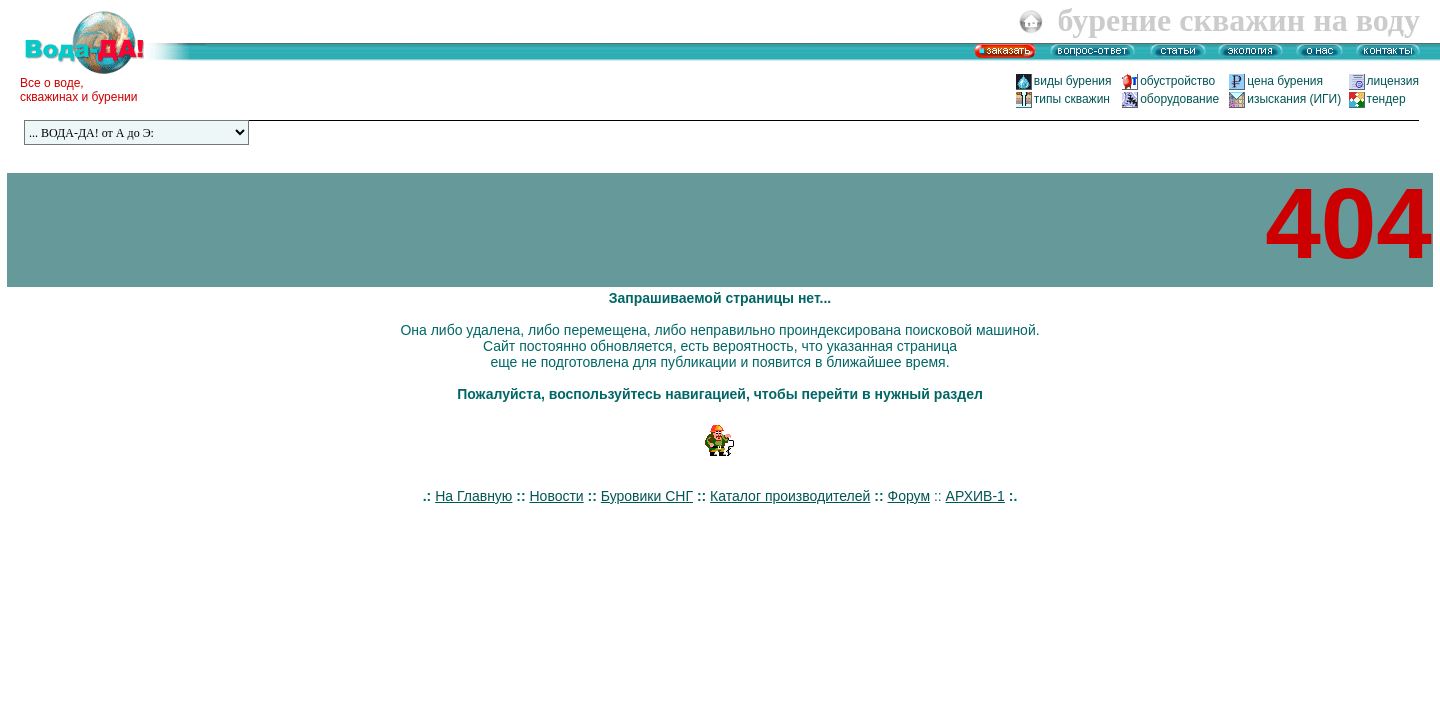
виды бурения (1073, 81)
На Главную (473, 496)
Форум (909, 496)
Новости (556, 496)
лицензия (1393, 81)
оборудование (1179, 99)
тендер (1386, 99)
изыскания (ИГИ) (1294, 99)
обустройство (1182, 81)
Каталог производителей (790, 496)
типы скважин (1072, 99)
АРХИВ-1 (975, 496)
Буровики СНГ (647, 496)
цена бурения (1291, 81)
